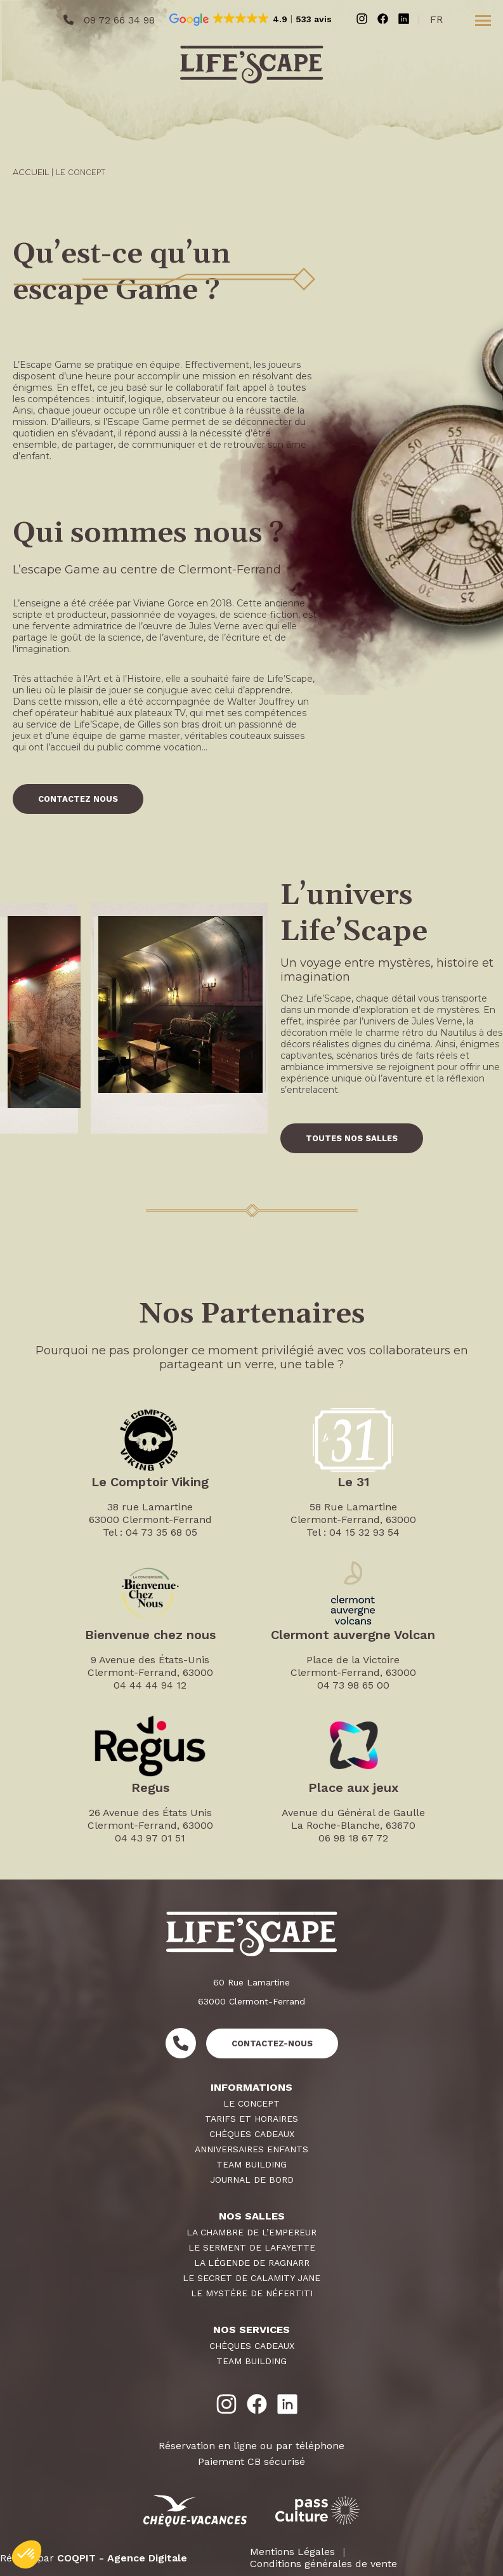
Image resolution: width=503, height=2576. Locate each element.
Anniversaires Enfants (251, 2149)
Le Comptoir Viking (150, 1481)
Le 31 (353, 1481)
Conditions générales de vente (323, 2564)
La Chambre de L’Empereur (251, 2232)
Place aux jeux (353, 1787)
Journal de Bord (252, 2179)
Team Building (251, 2164)
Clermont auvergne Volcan (353, 1634)
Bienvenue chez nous (150, 1634)
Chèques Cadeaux (251, 2134)
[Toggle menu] (483, 20)
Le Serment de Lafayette (251, 2247)
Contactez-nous (272, 2043)
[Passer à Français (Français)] (440, 20)
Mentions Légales (292, 2552)
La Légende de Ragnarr (252, 2263)
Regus (150, 1787)
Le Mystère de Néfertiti (252, 2293)
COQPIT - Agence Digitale (122, 2558)
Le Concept (251, 2103)
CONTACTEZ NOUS (78, 799)
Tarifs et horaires (251, 2119)
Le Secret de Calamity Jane (251, 2278)
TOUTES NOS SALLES (352, 1138)
